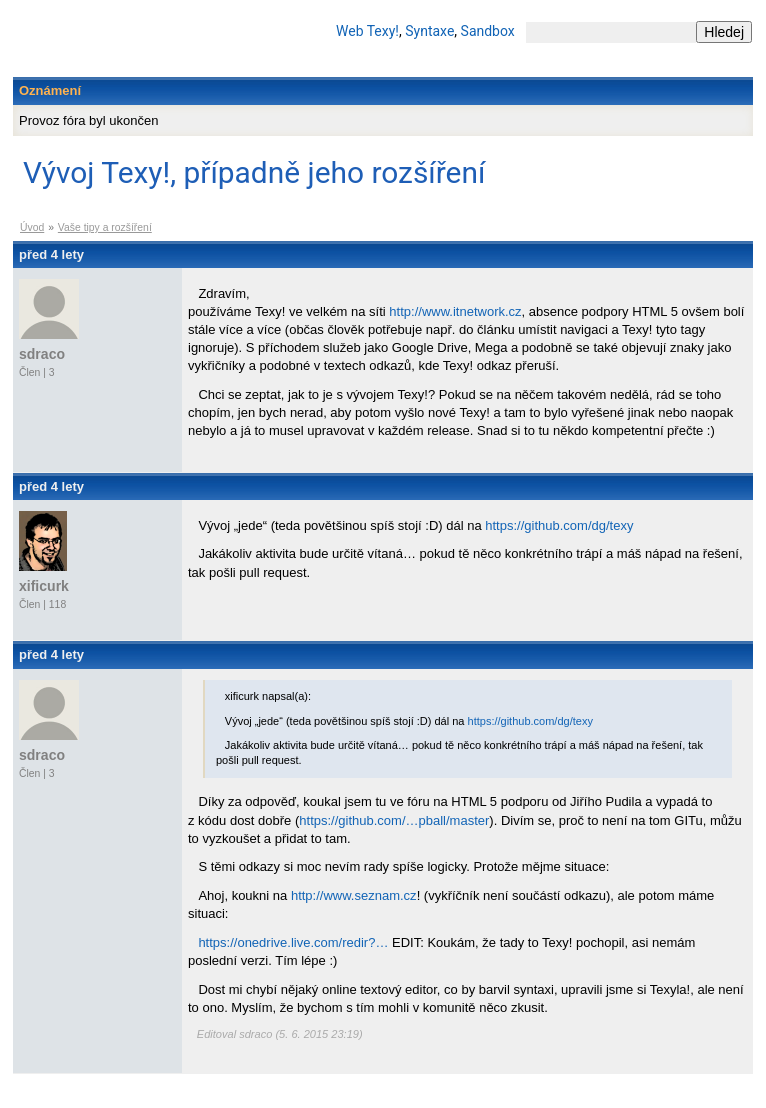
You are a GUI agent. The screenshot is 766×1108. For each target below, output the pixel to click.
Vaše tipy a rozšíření (105, 227)
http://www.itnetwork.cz (455, 311)
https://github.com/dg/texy (559, 525)
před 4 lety (51, 254)
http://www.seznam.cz (354, 895)
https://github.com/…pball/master (394, 820)
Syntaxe (429, 31)
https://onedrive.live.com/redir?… (293, 942)
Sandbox (488, 31)
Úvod (32, 227)
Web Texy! (367, 31)
